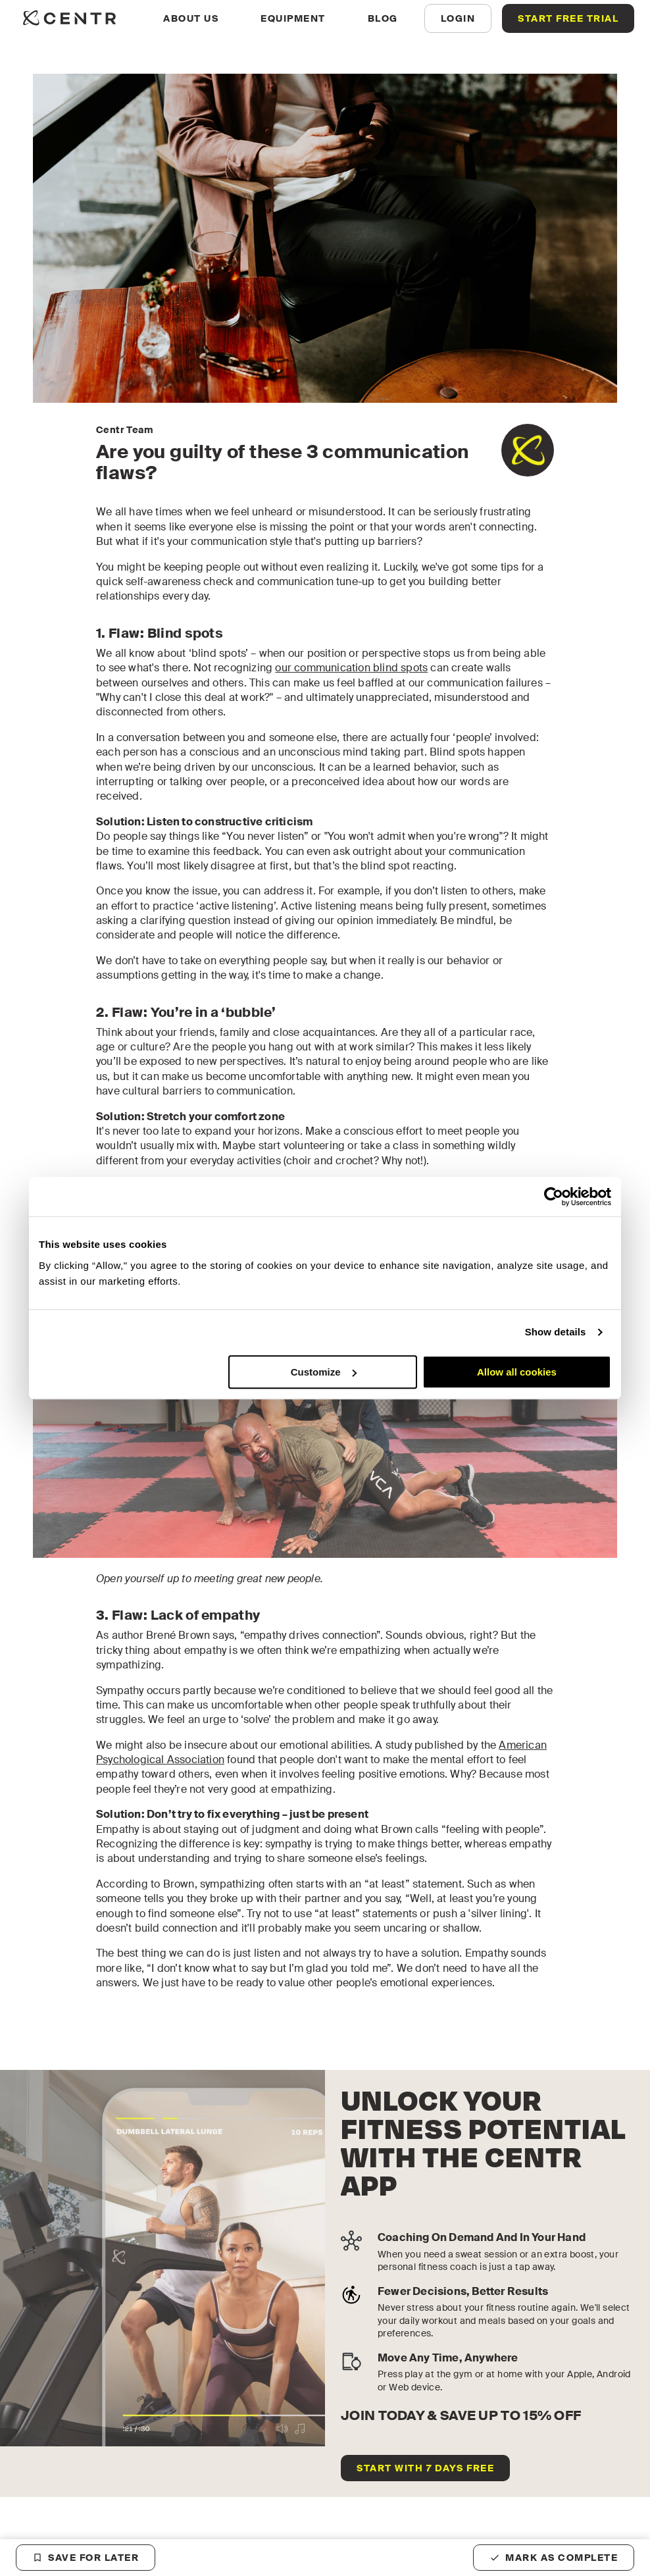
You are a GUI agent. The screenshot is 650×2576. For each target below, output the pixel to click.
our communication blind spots (351, 668)
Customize (324, 1372)
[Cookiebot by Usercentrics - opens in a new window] (553, 1196)
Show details (555, 1331)
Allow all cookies (517, 1372)
